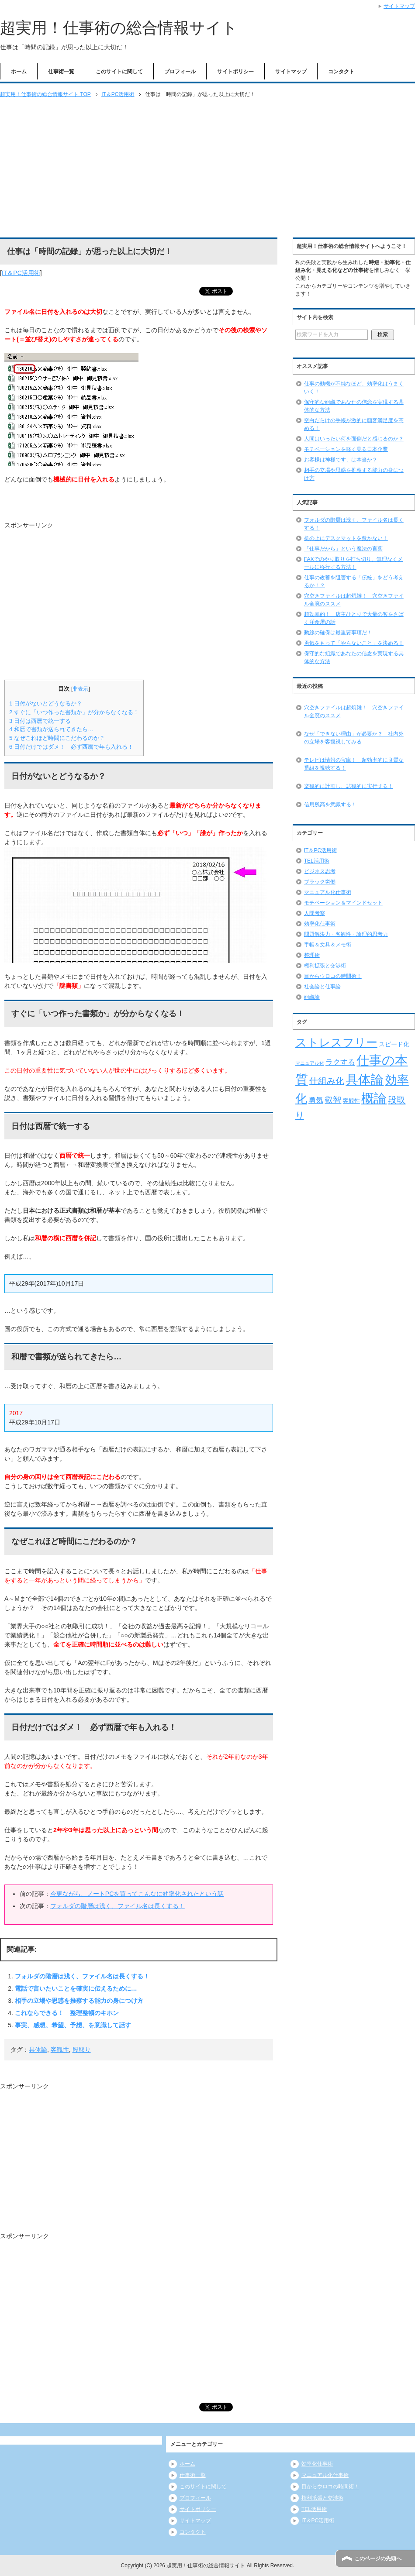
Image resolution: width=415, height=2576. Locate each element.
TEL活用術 (316, 861)
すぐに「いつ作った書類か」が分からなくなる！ (74, 712)
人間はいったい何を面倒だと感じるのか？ (354, 439)
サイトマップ (291, 72)
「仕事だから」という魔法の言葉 (343, 549)
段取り (82, 2049)
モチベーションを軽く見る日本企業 (346, 449)
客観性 (60, 2049)
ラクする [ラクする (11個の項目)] (340, 1062)
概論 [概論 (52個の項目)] (374, 1098)
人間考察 (314, 913)
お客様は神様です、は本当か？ (340, 460)
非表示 (80, 689)
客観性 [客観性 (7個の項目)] (351, 1100)
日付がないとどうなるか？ (45, 703)
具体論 (38, 2049)
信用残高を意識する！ (330, 804)
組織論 (312, 997)
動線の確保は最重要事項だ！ (338, 632)
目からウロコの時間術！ (333, 976)
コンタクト (341, 72)
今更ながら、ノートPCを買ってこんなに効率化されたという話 (137, 1893)
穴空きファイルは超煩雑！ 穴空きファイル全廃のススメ (354, 712)
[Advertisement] (207, 168)
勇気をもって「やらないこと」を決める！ (354, 643)
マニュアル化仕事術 (327, 892)
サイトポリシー (235, 72)
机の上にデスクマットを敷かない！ (346, 538)
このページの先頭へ (377, 2558)
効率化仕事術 (319, 924)
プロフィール (180, 72)
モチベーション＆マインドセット (343, 903)
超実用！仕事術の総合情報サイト (119, 28)
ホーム (19, 72)
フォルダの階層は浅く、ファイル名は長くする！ (117, 1905)
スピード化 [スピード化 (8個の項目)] (394, 1044)
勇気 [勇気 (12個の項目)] (315, 1100)
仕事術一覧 (61, 72)
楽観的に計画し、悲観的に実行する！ (348, 786)
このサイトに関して (119, 72)
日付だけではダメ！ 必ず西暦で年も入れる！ (71, 746)
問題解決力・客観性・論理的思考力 (346, 934)
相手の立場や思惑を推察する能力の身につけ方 (79, 2000)
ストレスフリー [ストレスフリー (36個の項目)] (336, 1042)
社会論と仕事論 (322, 987)
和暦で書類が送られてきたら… (51, 729)
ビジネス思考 (319, 871)
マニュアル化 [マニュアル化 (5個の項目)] (309, 1063)
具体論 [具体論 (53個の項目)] (365, 1079)
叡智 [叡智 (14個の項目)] (333, 1099)
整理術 (312, 955)
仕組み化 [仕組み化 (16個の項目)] (326, 1081)
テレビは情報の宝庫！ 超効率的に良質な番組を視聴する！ (354, 764)
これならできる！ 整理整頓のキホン (67, 2012)
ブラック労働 (319, 882)
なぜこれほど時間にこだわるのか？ (57, 738)
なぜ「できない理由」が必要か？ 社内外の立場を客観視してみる (354, 738)
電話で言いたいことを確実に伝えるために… (76, 1988)
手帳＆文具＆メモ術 (327, 945)
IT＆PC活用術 (21, 272)
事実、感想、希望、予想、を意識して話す (73, 2025)
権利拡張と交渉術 (325, 966)
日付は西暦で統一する (40, 721)
